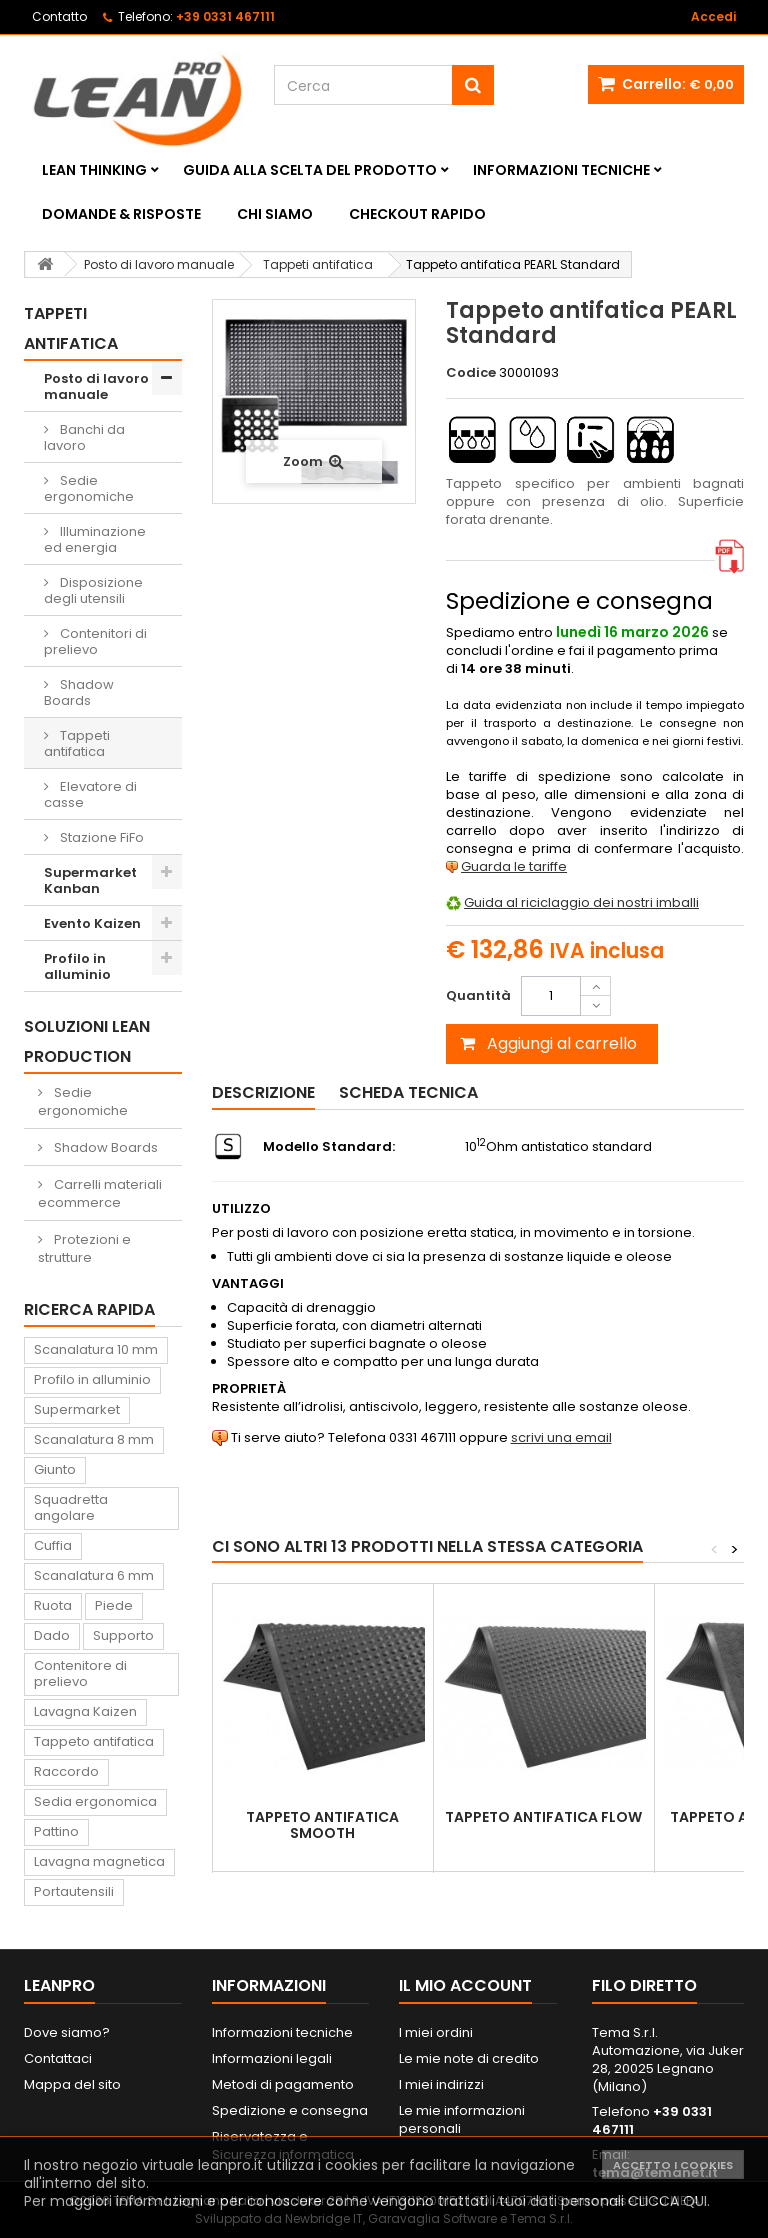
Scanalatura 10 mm (96, 1349)
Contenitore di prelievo (80, 1673)
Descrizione (263, 1092)
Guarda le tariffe (514, 866)
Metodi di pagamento (283, 2084)
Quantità (478, 995)
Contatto (59, 16)
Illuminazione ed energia (95, 539)
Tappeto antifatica (94, 1741)
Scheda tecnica (408, 1092)
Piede (114, 1605)
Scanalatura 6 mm (94, 1575)
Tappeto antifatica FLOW (543, 1817)
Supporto (123, 1635)
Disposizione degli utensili (93, 590)
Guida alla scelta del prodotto (310, 170)
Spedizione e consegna (290, 2110)
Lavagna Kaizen (85, 1711)
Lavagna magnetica (99, 1861)
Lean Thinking (94, 170)
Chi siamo (275, 214)
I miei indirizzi (441, 2084)
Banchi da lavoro (84, 437)
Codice (471, 373)
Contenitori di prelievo (95, 641)
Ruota (53, 1605)
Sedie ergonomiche (89, 488)
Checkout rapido (417, 214)
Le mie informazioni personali (462, 2119)
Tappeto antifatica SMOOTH (322, 1825)
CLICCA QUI (667, 2201)
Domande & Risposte (121, 214)
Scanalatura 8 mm (94, 1439)
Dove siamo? (67, 2032)
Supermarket (77, 1409)
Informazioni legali (272, 2058)
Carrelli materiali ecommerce (100, 1193)
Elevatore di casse (90, 794)
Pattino (56, 1831)
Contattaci (58, 2058)
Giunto (55, 1469)
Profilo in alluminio (77, 966)
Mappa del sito (72, 2084)
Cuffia (53, 1545)
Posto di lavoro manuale (96, 386)
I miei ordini (436, 2032)
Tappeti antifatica (77, 743)
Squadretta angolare (71, 1507)
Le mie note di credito (469, 2058)
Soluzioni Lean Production (87, 1041)
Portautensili (74, 1891)
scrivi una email (561, 1437)
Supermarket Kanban (90, 880)
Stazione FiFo (100, 837)
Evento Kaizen (92, 923)
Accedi (713, 16)
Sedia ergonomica (95, 1801)
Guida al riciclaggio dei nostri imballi (581, 902)
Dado (52, 1635)
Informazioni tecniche (561, 170)
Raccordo (66, 1771)
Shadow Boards (79, 692)
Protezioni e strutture (84, 1248)
